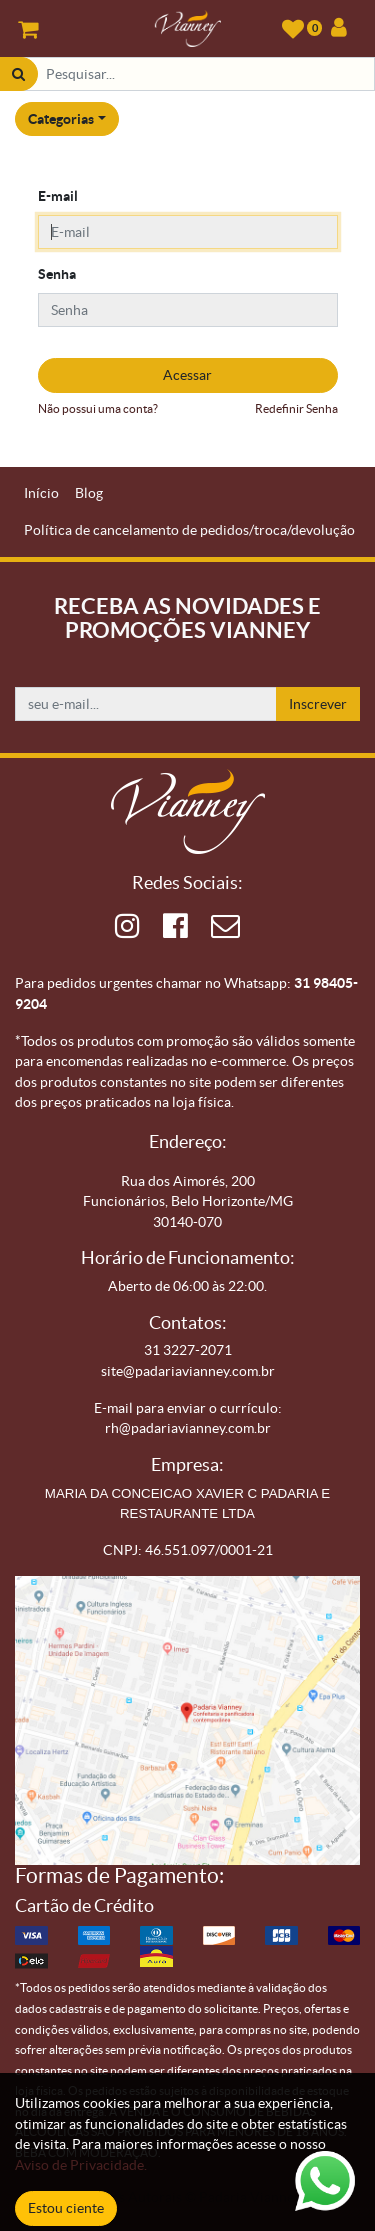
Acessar (187, 375)
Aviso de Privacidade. (81, 2165)
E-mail (58, 196)
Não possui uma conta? (98, 408)
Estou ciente (66, 2208)
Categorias (61, 119)
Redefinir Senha (296, 408)
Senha (57, 274)
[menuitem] (41, 493)
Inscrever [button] (318, 704)
